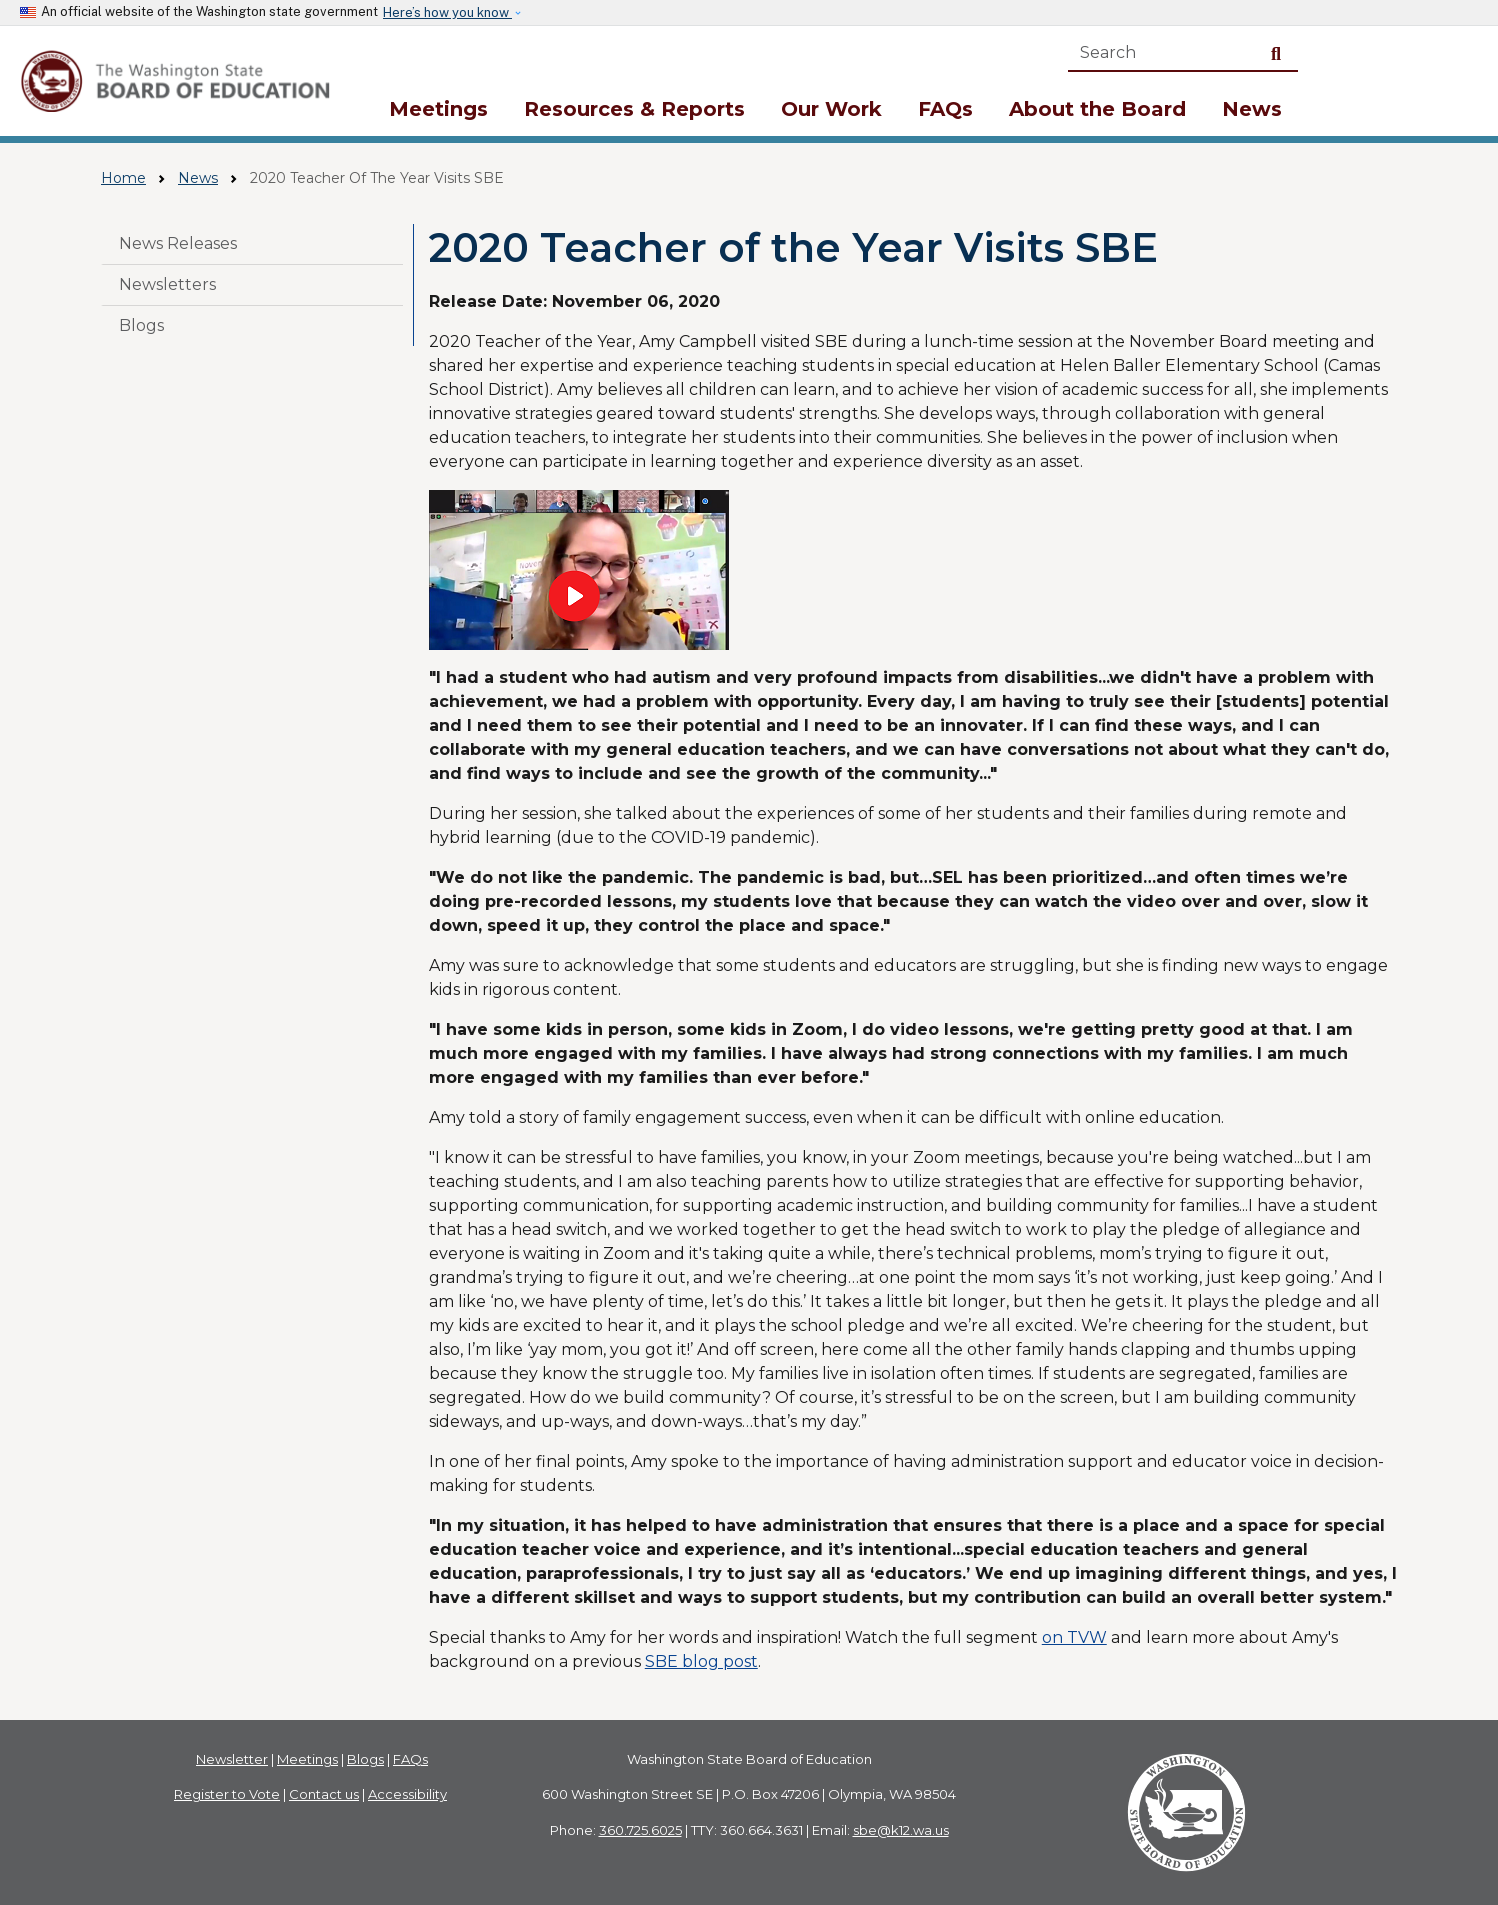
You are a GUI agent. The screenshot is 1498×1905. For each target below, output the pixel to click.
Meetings (438, 109)
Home (123, 178)
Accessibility (407, 1794)
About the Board (1097, 109)
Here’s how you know (447, 12)
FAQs (945, 109)
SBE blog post (701, 1661)
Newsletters (167, 284)
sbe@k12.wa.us (901, 1830)
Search (1280, 52)
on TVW (1074, 1637)
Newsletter (232, 1759)
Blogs (141, 325)
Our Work (831, 109)
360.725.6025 (640, 1830)
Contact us (324, 1794)
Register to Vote (227, 1794)
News (1252, 109)
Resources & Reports (634, 109)
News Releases (178, 243)
